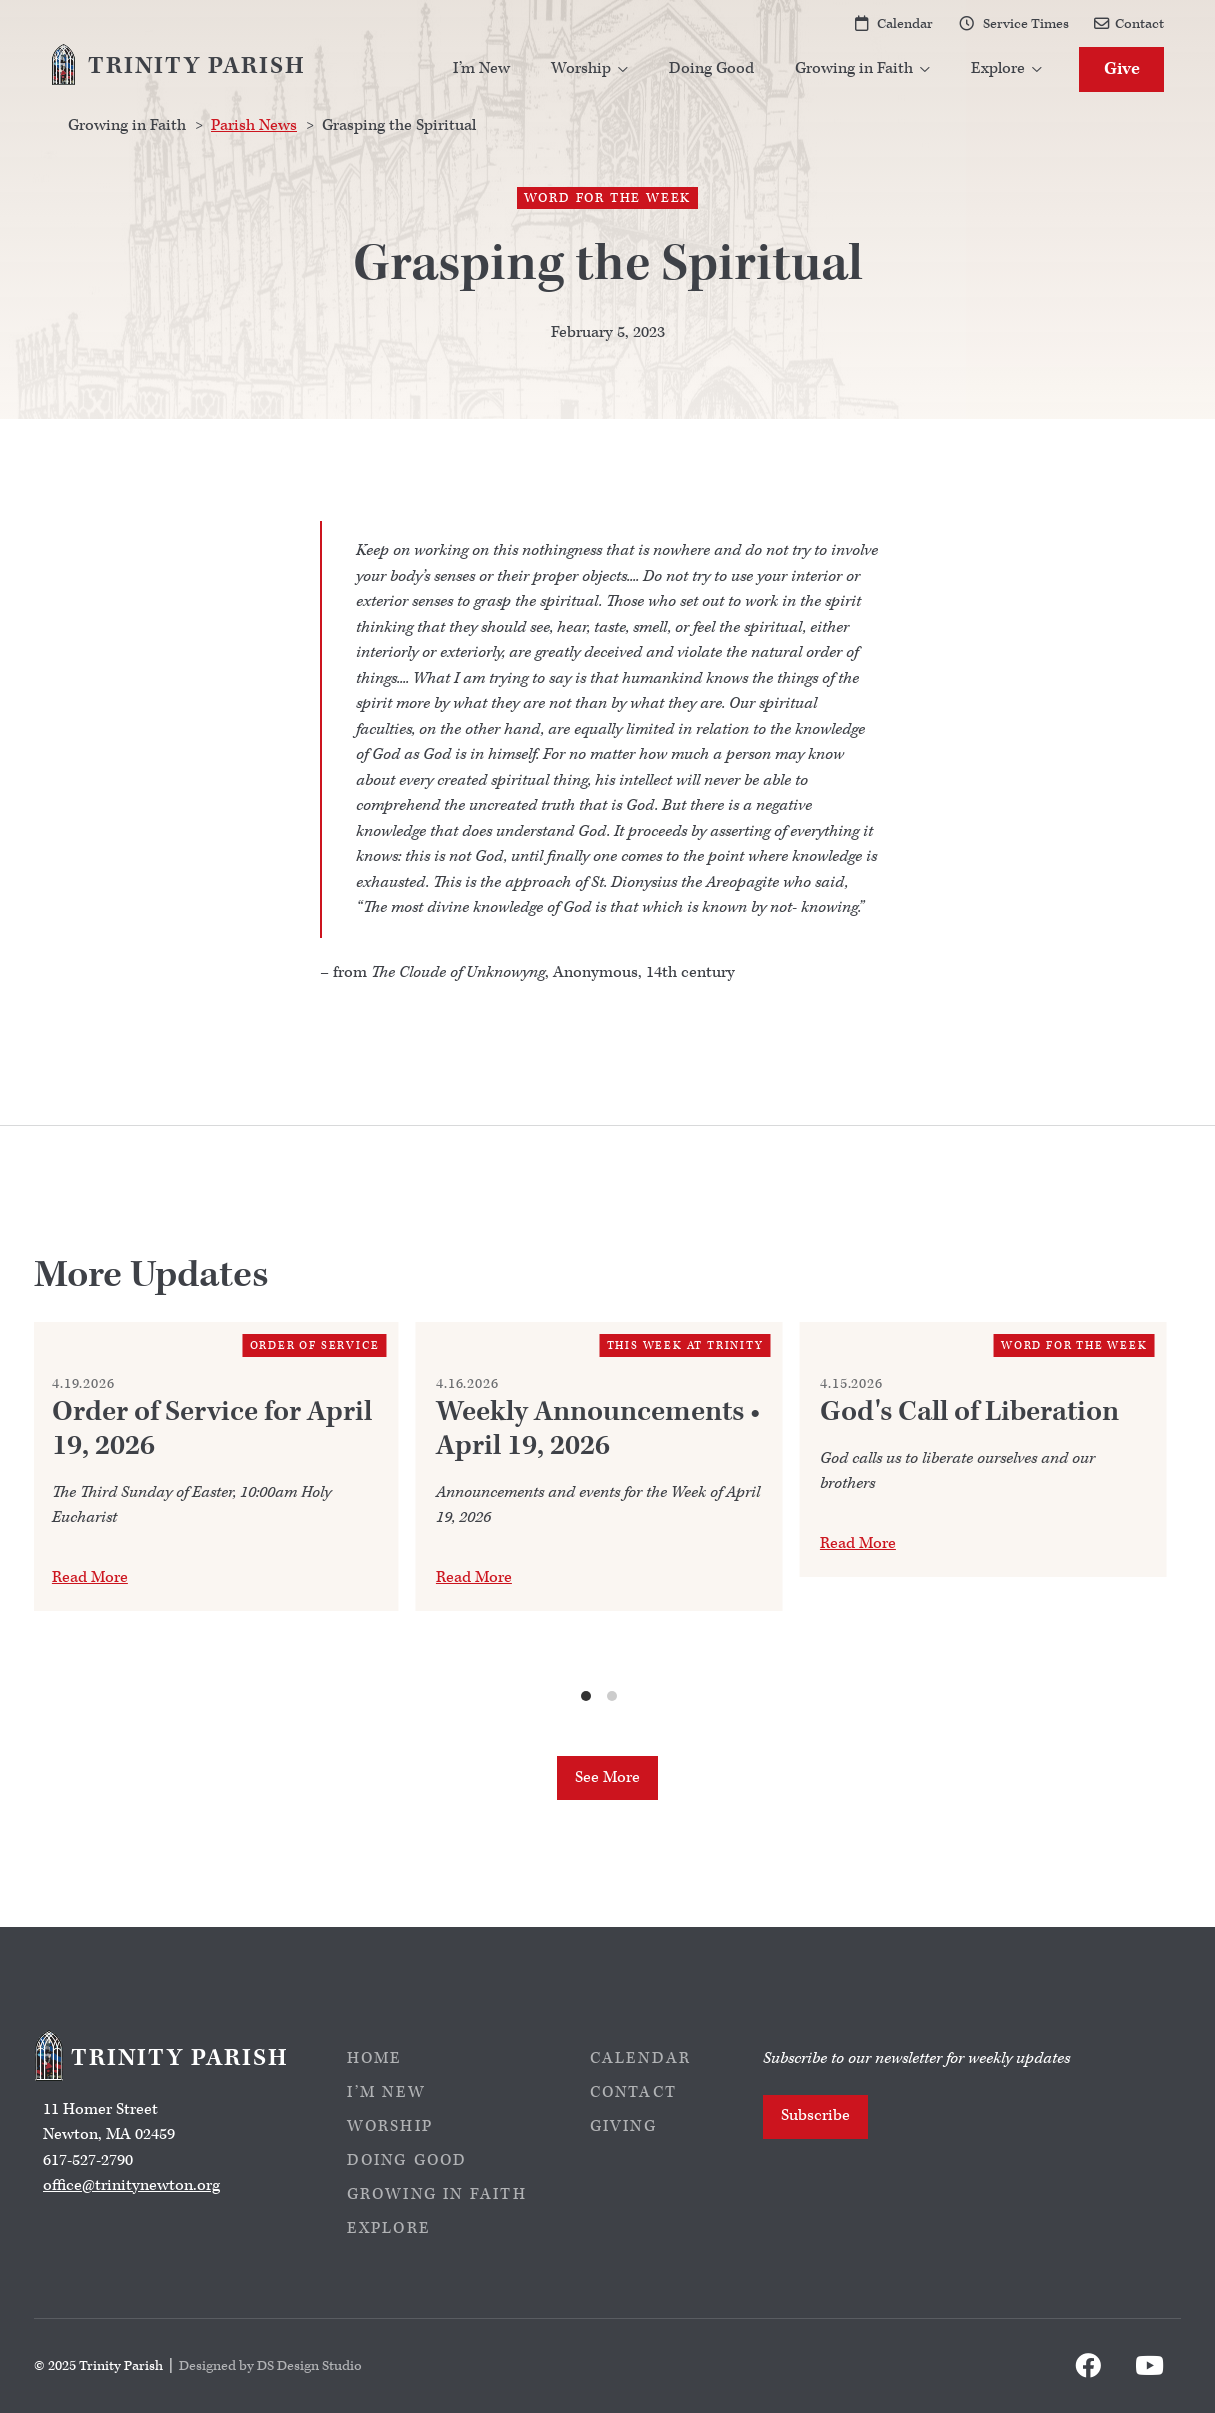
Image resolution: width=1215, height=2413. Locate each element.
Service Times (1026, 23)
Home (375, 2058)
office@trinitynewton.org (131, 2185)
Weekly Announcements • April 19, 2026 (598, 1429)
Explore (389, 2228)
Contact (1139, 23)
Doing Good (711, 68)
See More (607, 1777)
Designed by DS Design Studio (270, 2365)
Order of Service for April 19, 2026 (212, 1429)
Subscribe (815, 2115)
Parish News (254, 125)
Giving (623, 2126)
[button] (590, 69)
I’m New (481, 68)
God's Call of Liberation (969, 1412)
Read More (90, 1577)
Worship (390, 2126)
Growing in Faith (437, 2194)
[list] (599, 1513)
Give (1122, 68)
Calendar (905, 23)
